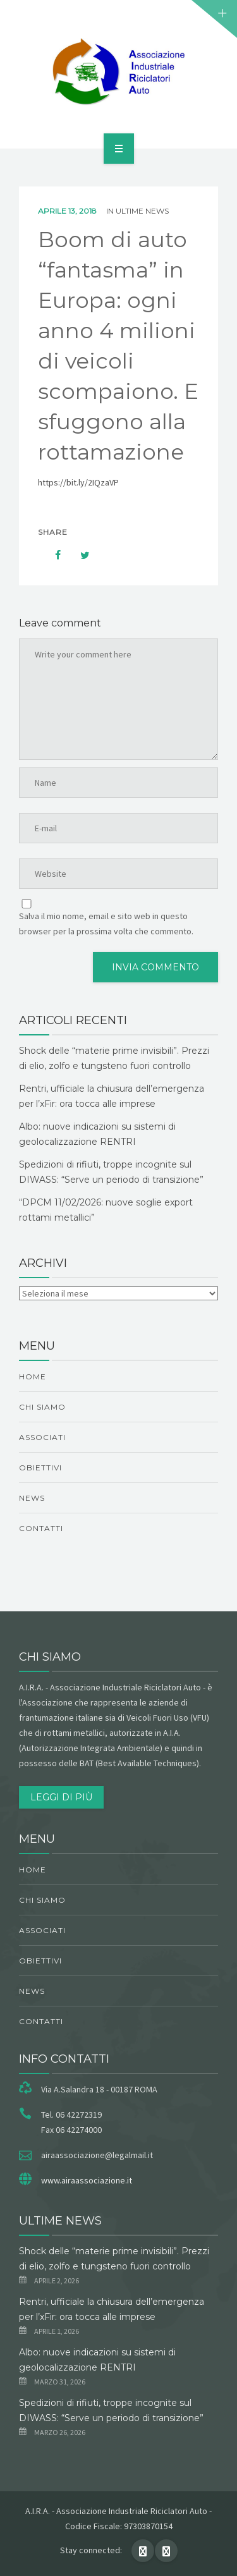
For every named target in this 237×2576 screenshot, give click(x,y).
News (32, 1498)
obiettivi (40, 1467)
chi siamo (42, 1407)
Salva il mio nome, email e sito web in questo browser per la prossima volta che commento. (106, 923)
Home (32, 1376)
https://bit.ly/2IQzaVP (78, 482)
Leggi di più (61, 1797)
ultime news (142, 211)
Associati (42, 1437)
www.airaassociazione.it (86, 2180)
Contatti (41, 1528)
